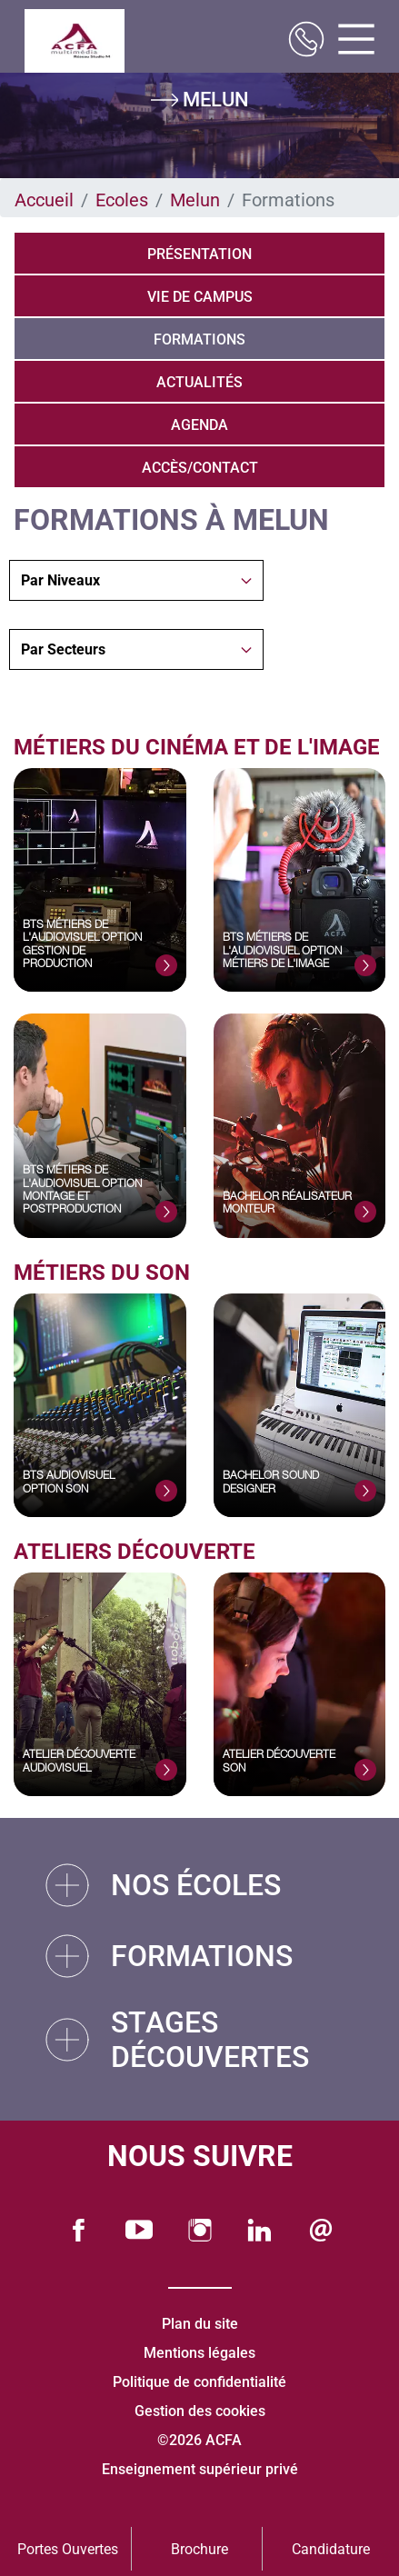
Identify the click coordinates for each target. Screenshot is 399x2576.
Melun (195, 200)
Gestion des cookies (200, 2411)
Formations (199, 339)
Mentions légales (199, 2352)
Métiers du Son (102, 1272)
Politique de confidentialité (199, 2382)
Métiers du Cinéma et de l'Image (199, 747)
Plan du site (200, 2323)
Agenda (199, 425)
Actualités (199, 382)
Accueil (44, 200)
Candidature (331, 2549)
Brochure (199, 2549)
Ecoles (121, 200)
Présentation (199, 254)
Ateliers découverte (134, 1551)
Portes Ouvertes (67, 2549)
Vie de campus (200, 296)
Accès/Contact (200, 467)
